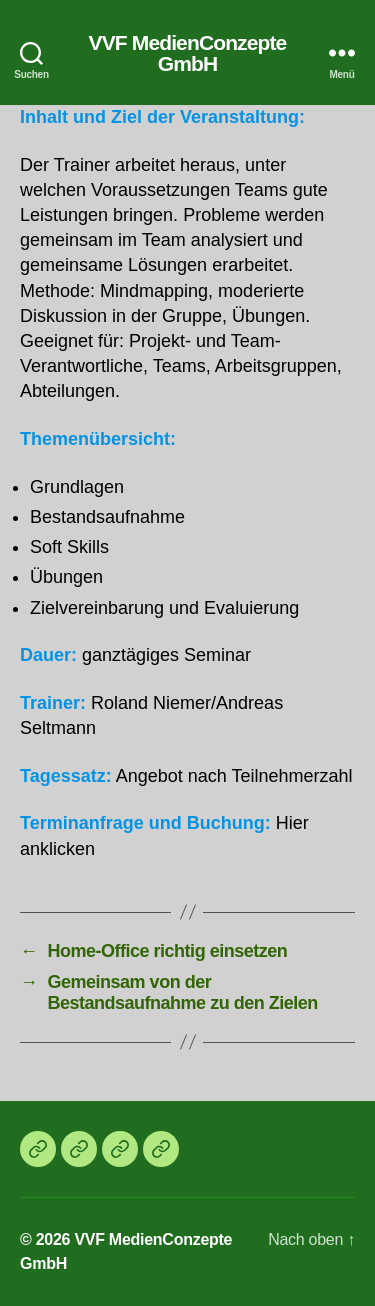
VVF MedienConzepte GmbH (188, 53)
